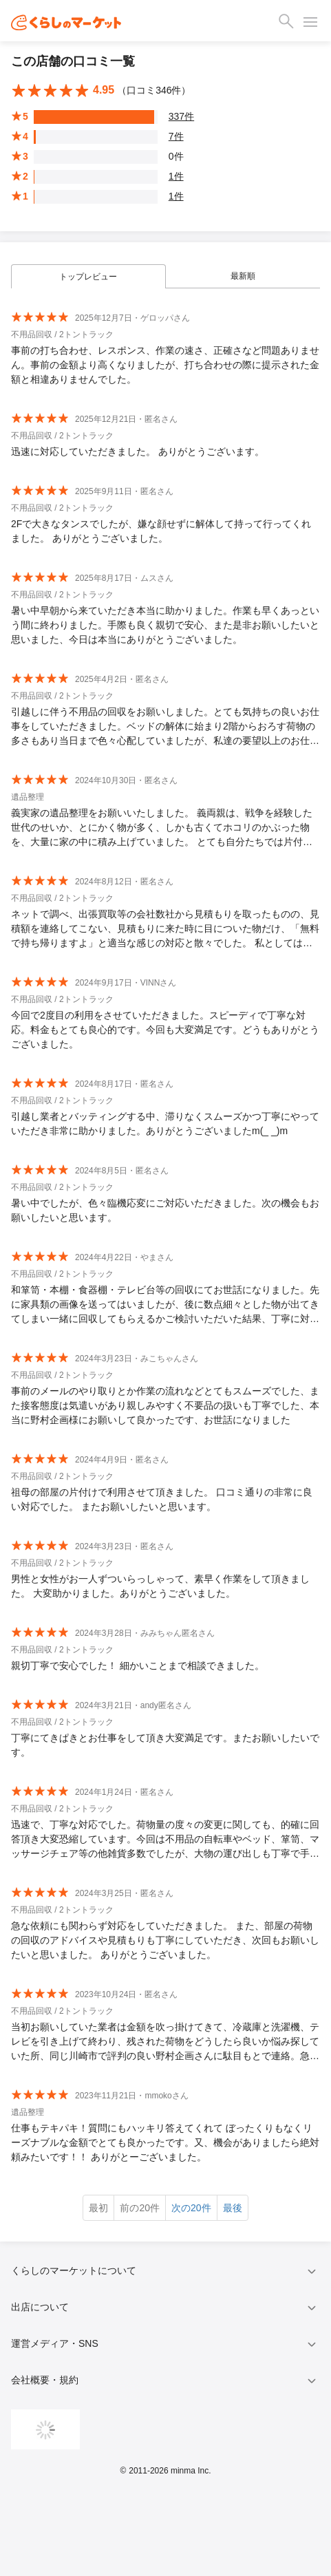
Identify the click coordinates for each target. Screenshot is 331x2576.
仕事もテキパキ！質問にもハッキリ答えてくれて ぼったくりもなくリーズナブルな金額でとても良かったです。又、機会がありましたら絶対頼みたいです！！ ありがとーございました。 (165, 2142)
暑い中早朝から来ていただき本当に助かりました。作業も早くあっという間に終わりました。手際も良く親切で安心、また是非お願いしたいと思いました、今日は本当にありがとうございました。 (165, 625)
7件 (176, 136)
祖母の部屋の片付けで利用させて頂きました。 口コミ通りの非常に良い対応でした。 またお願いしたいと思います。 (161, 1499)
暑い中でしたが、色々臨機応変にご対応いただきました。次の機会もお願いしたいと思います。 (165, 1210)
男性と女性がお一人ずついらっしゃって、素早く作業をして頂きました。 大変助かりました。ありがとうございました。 (160, 1586)
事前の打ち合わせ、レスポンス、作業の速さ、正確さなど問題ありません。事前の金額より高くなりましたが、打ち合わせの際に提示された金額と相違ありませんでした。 (165, 365)
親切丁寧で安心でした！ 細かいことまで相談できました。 (137, 1665)
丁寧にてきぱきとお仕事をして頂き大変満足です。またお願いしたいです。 (165, 1745)
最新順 (243, 276)
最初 (98, 2207)
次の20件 (191, 2207)
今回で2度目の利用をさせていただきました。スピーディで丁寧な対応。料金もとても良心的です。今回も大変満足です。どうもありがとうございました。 (165, 1030)
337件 (181, 116)
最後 (232, 2207)
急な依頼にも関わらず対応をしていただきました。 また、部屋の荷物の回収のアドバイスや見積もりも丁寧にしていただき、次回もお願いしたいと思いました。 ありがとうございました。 (165, 1940)
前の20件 (140, 2207)
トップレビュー (88, 276)
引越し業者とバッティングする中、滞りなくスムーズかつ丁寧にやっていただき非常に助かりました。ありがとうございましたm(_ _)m (165, 1123)
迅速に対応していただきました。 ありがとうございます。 (137, 451)
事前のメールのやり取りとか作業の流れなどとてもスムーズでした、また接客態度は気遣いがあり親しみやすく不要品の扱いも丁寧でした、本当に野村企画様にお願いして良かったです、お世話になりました (165, 1405)
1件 (176, 176)
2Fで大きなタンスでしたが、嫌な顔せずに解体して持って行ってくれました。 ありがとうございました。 (161, 531)
